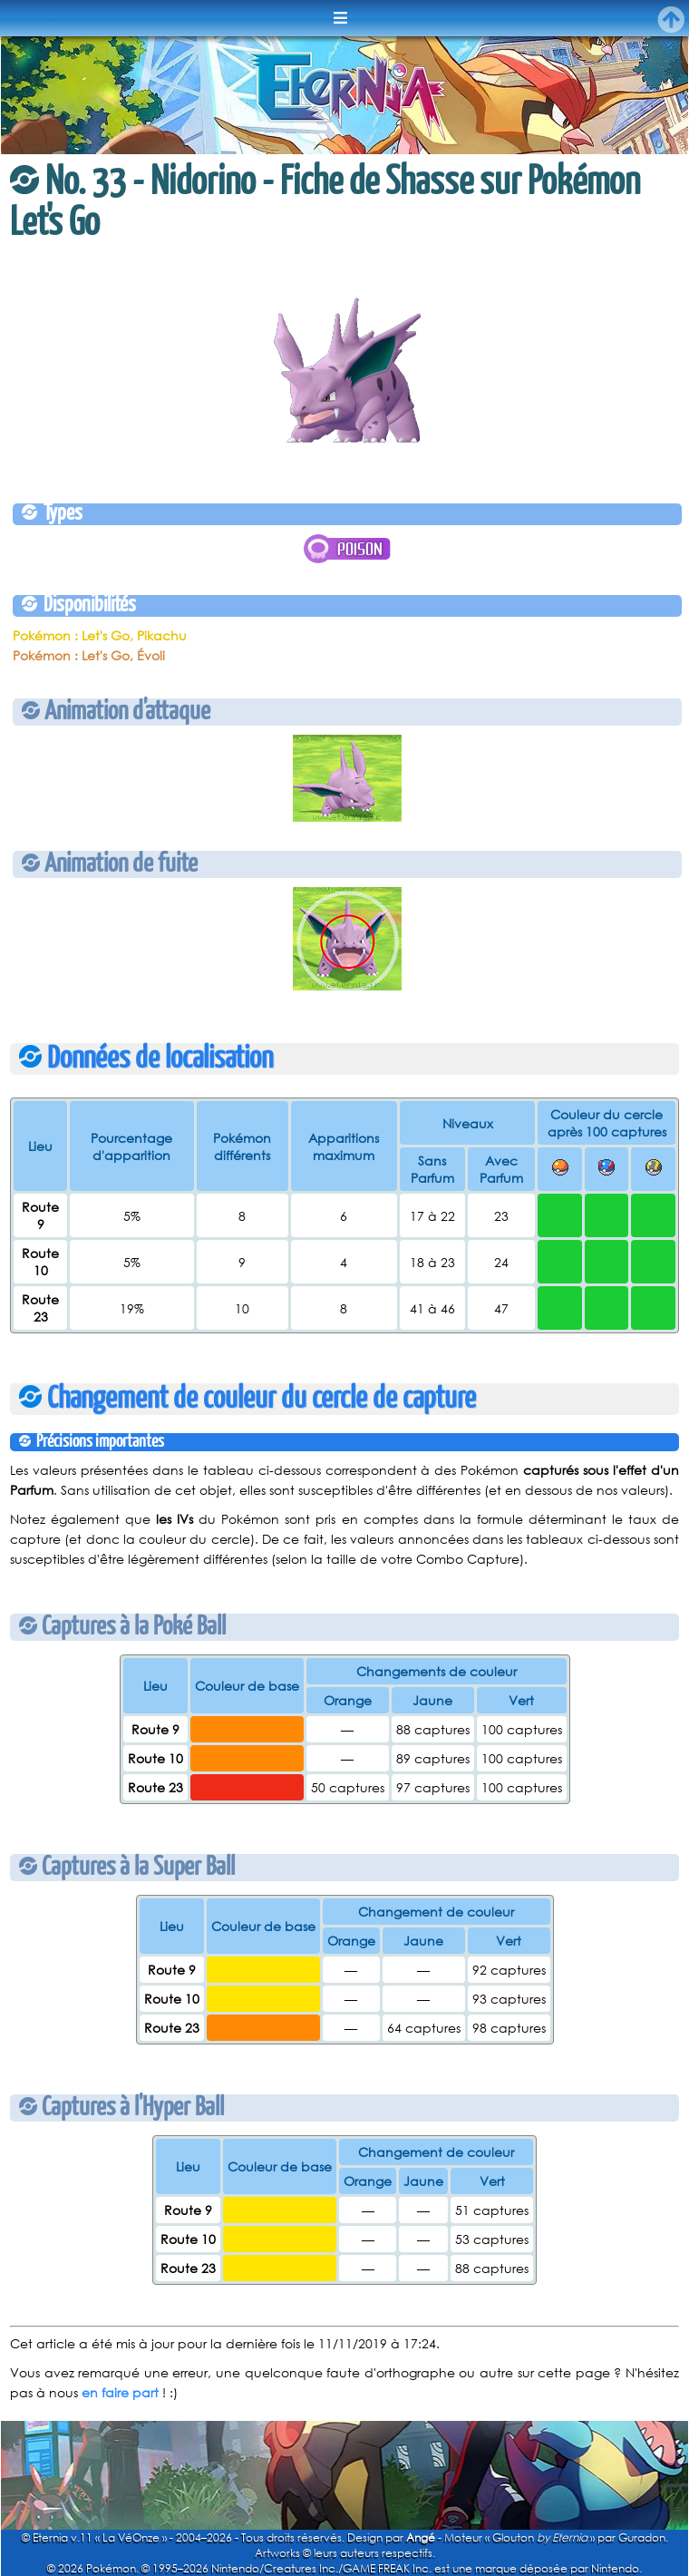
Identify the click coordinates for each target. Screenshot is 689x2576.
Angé (420, 2537)
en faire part (120, 2392)
